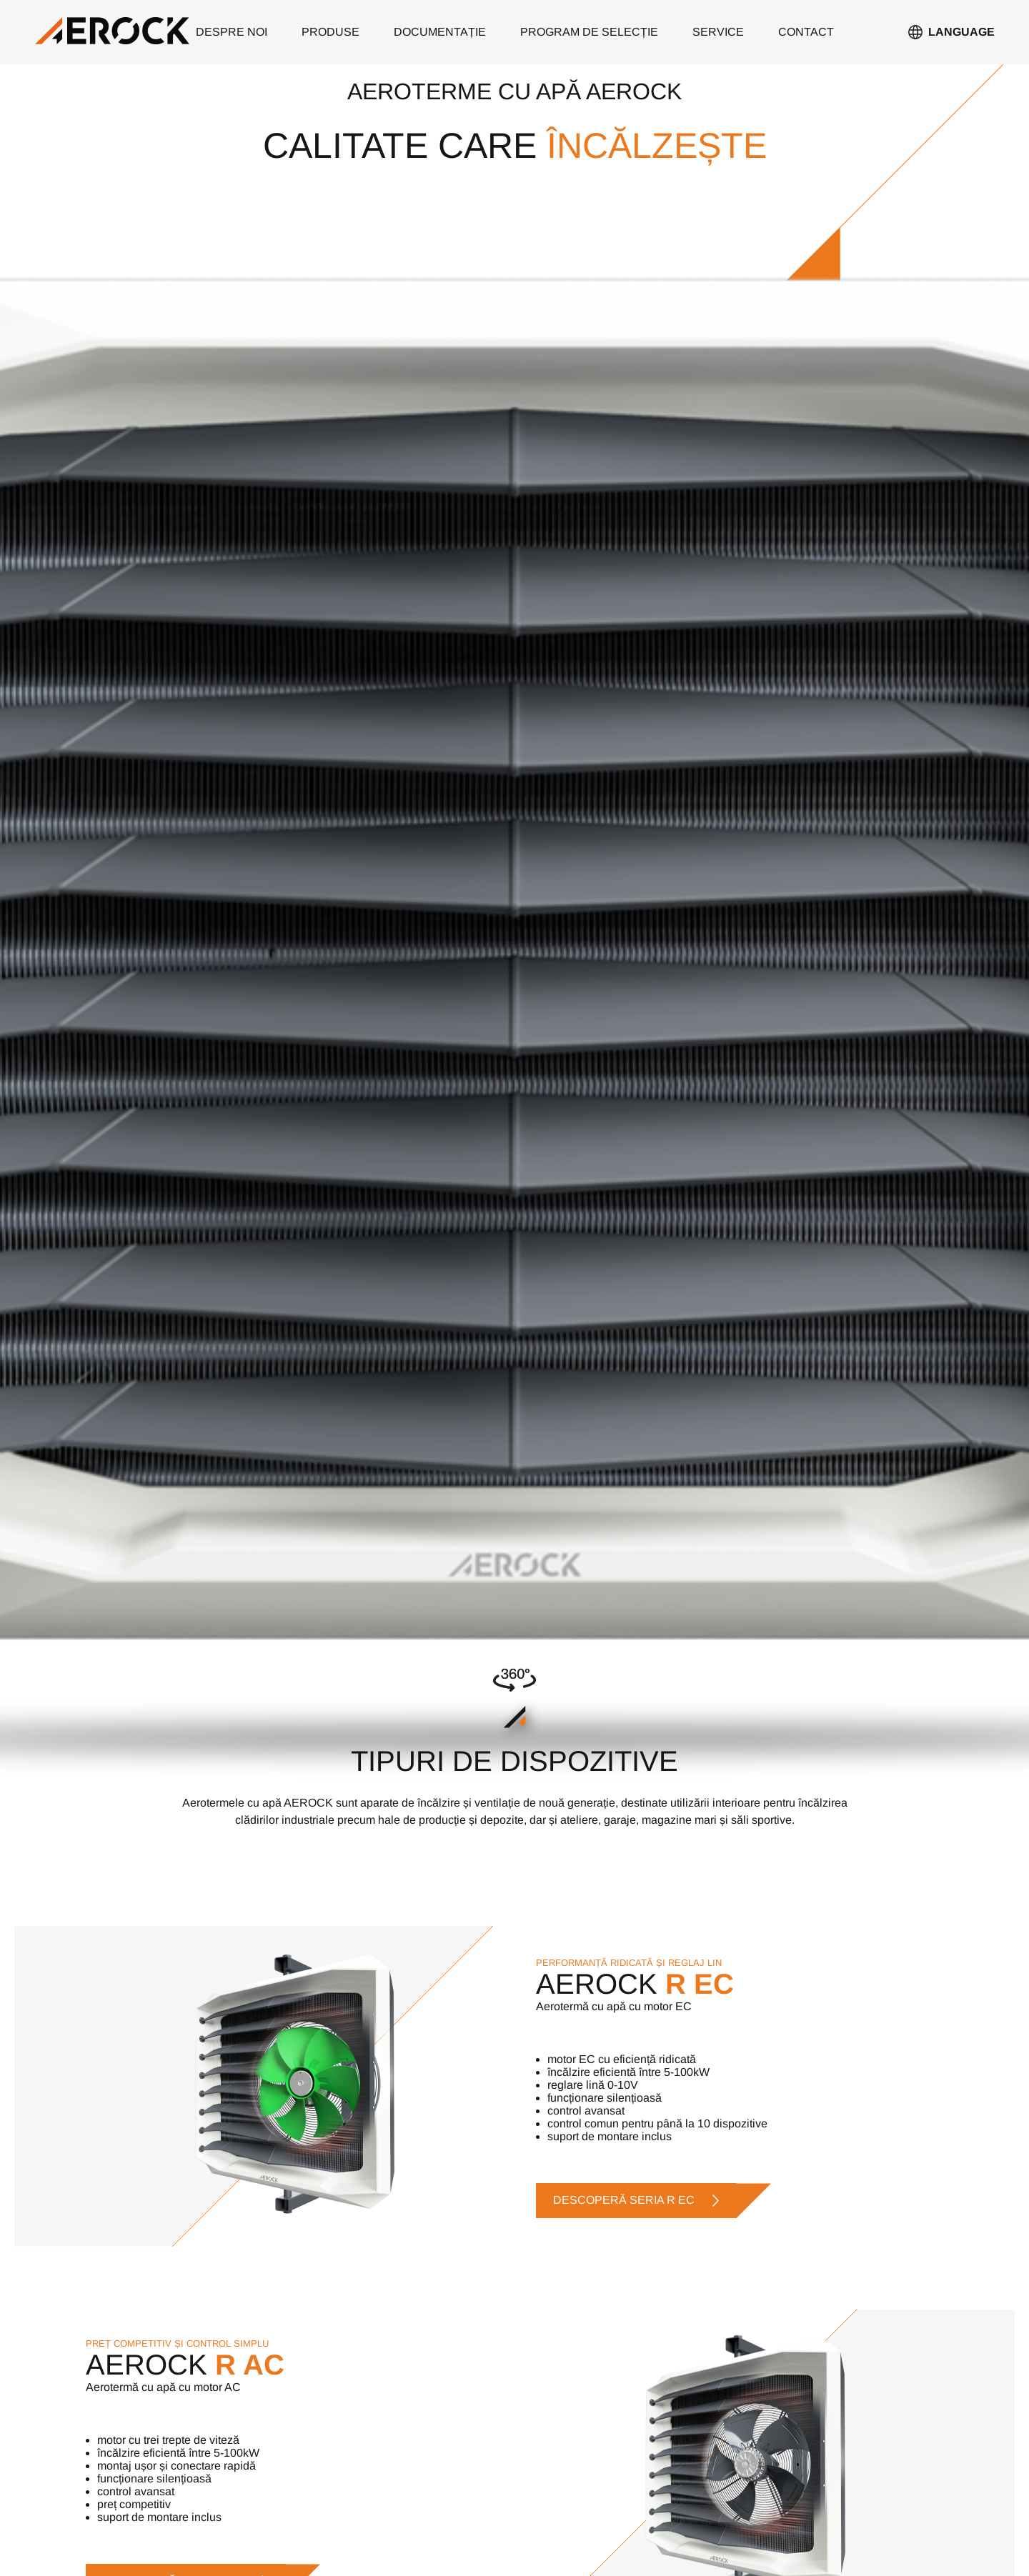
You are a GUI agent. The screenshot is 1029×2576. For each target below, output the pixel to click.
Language (961, 32)
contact (806, 32)
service (718, 32)
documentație (440, 32)
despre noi (231, 32)
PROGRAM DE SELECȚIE (589, 32)
